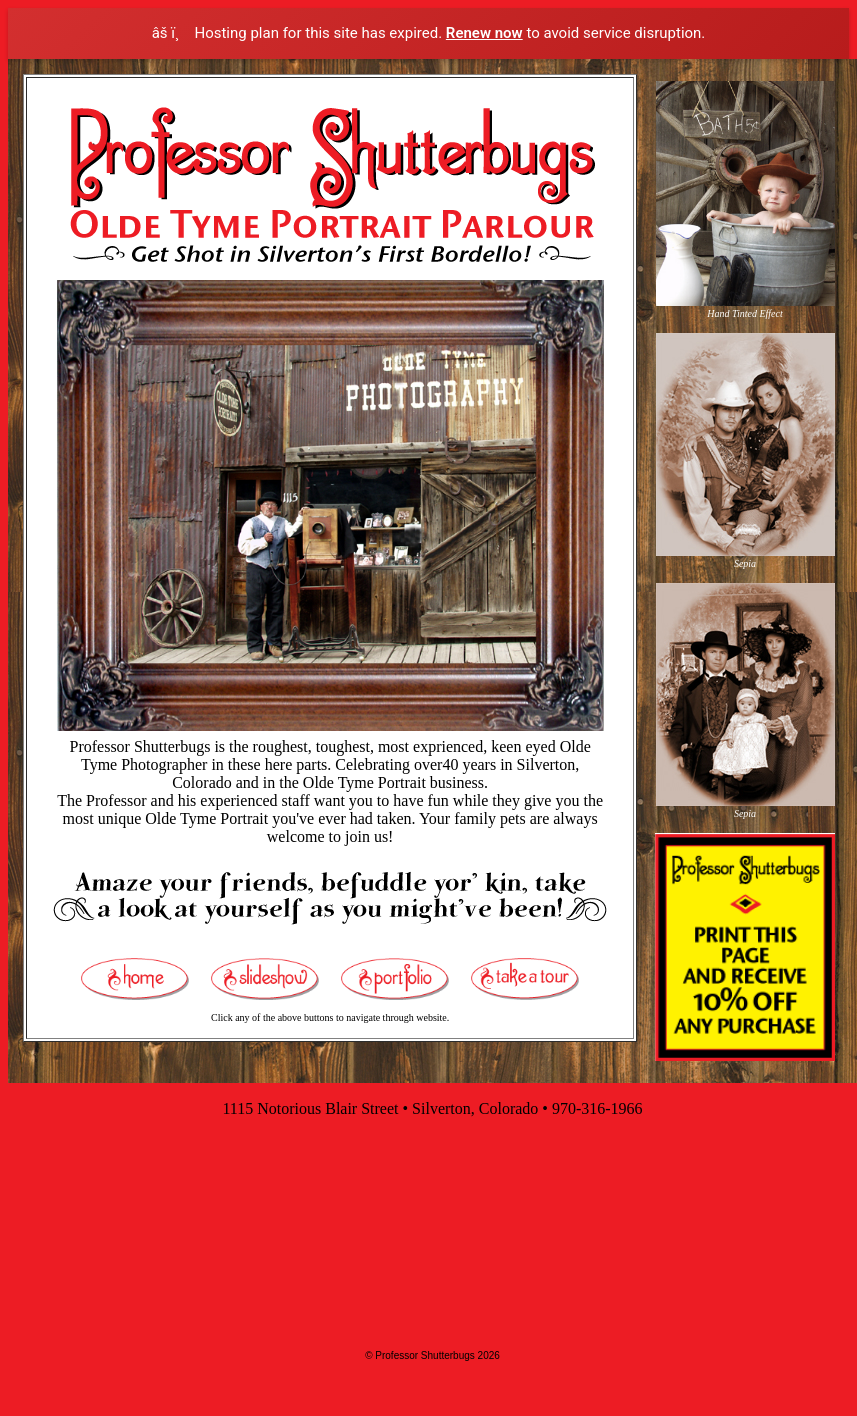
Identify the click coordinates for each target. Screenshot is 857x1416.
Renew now (484, 33)
